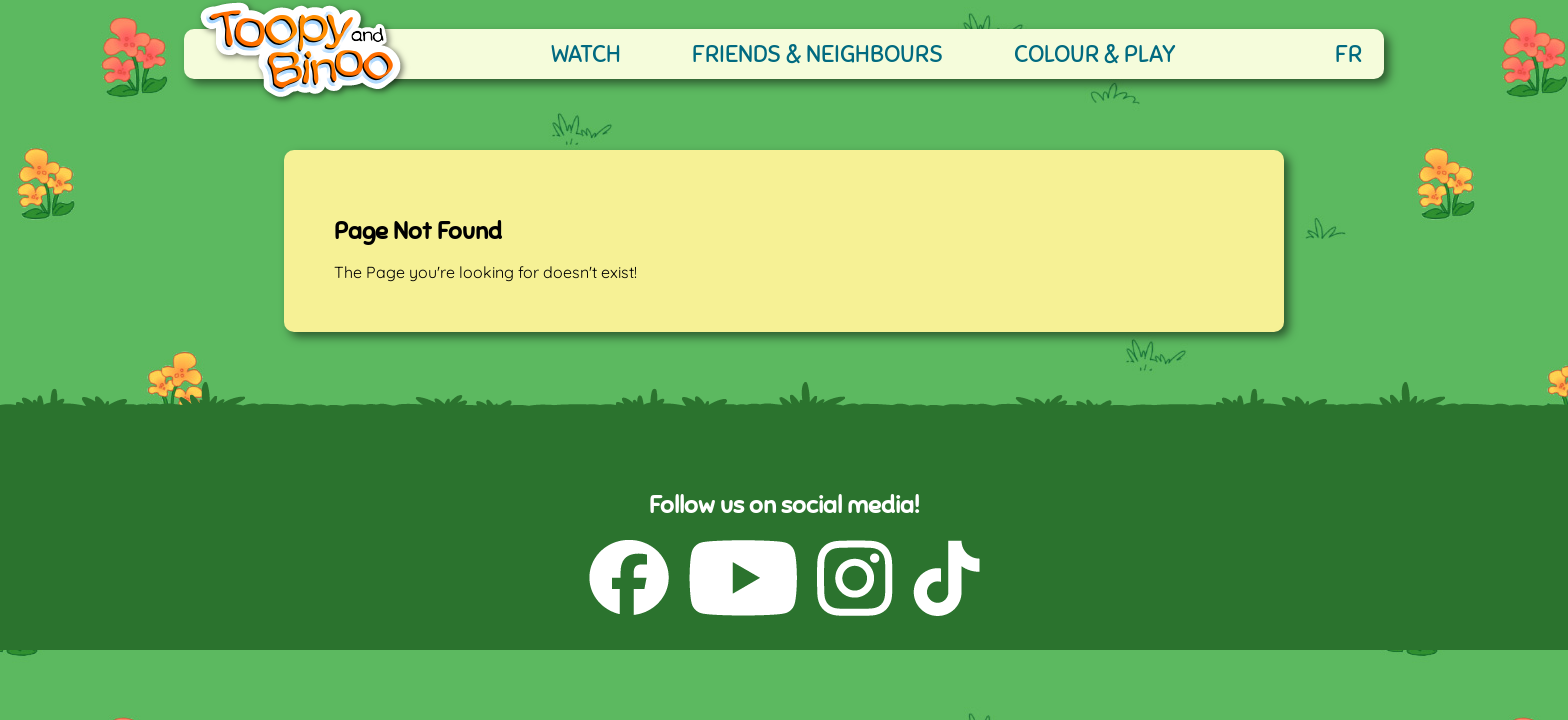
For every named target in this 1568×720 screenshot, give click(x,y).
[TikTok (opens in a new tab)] (946, 580)
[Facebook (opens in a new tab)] (629, 580)
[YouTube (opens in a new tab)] (743, 580)
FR (1348, 54)
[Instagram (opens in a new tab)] (855, 580)
